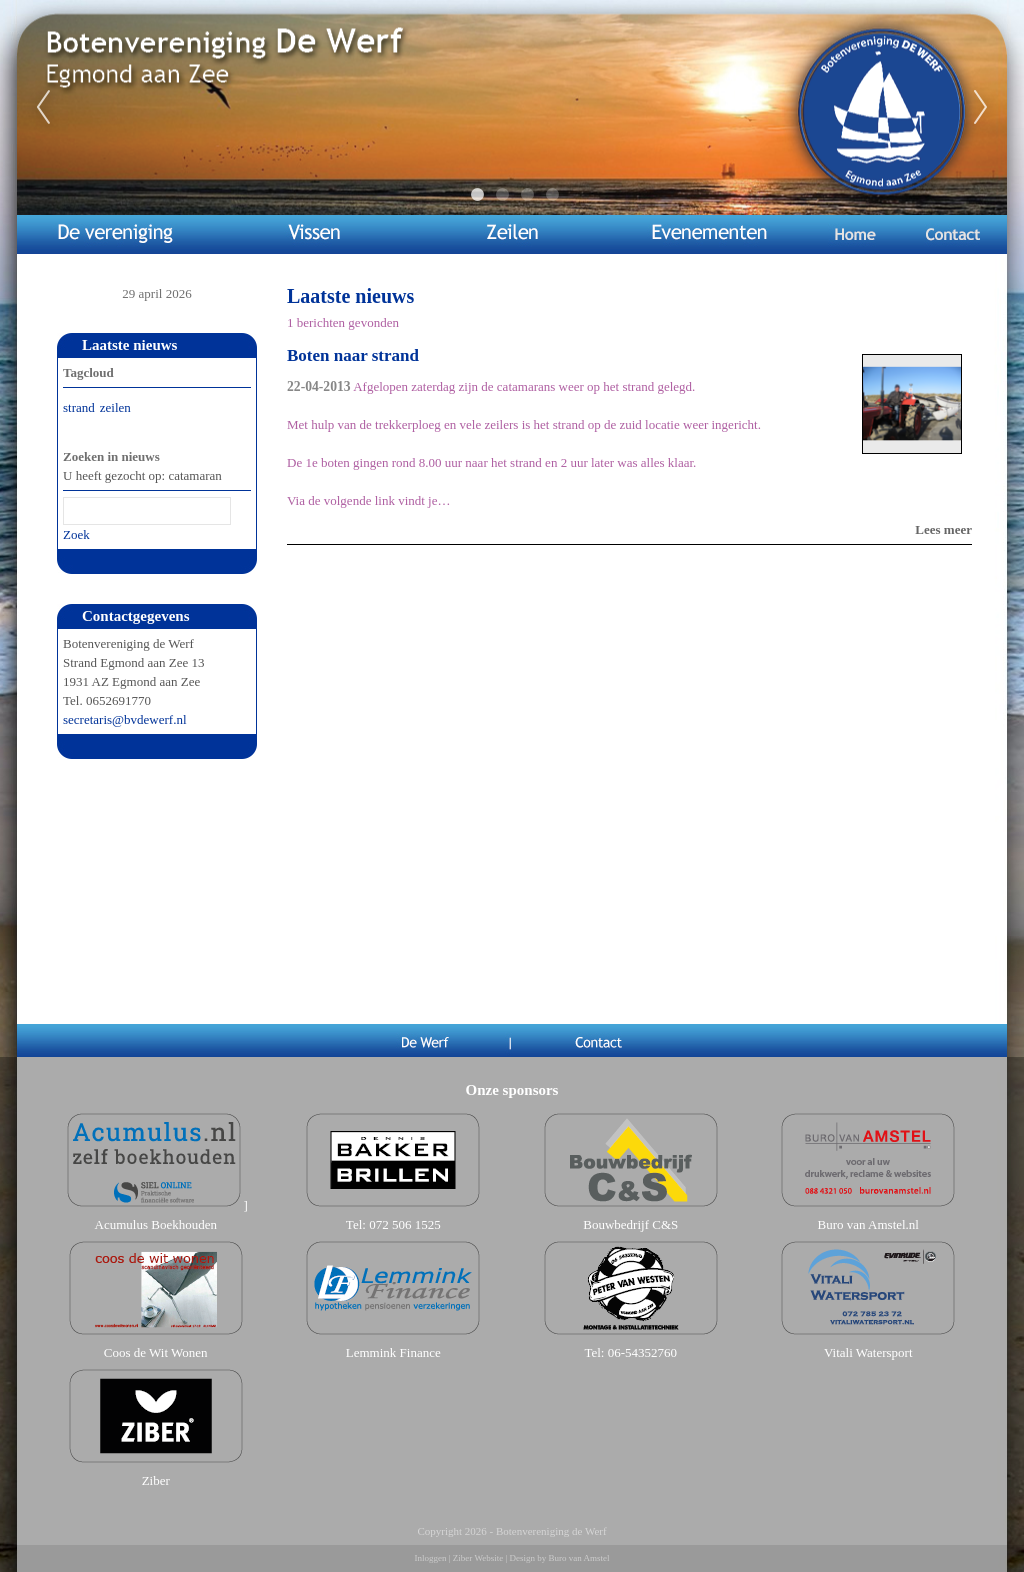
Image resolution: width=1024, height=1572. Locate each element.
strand (79, 407)
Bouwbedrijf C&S (630, 1224)
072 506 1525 (405, 1224)
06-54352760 (642, 1352)
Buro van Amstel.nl (868, 1224)
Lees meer (943, 529)
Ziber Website (478, 1558)
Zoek (76, 534)
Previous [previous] (43, 108)
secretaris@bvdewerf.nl (125, 719)
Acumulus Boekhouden (156, 1224)
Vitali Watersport (868, 1352)
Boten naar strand (353, 355)
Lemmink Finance (393, 1352)
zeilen (115, 407)
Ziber (156, 1480)
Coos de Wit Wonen (156, 1352)
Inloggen (431, 1558)
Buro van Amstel (578, 1558)
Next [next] (981, 108)
